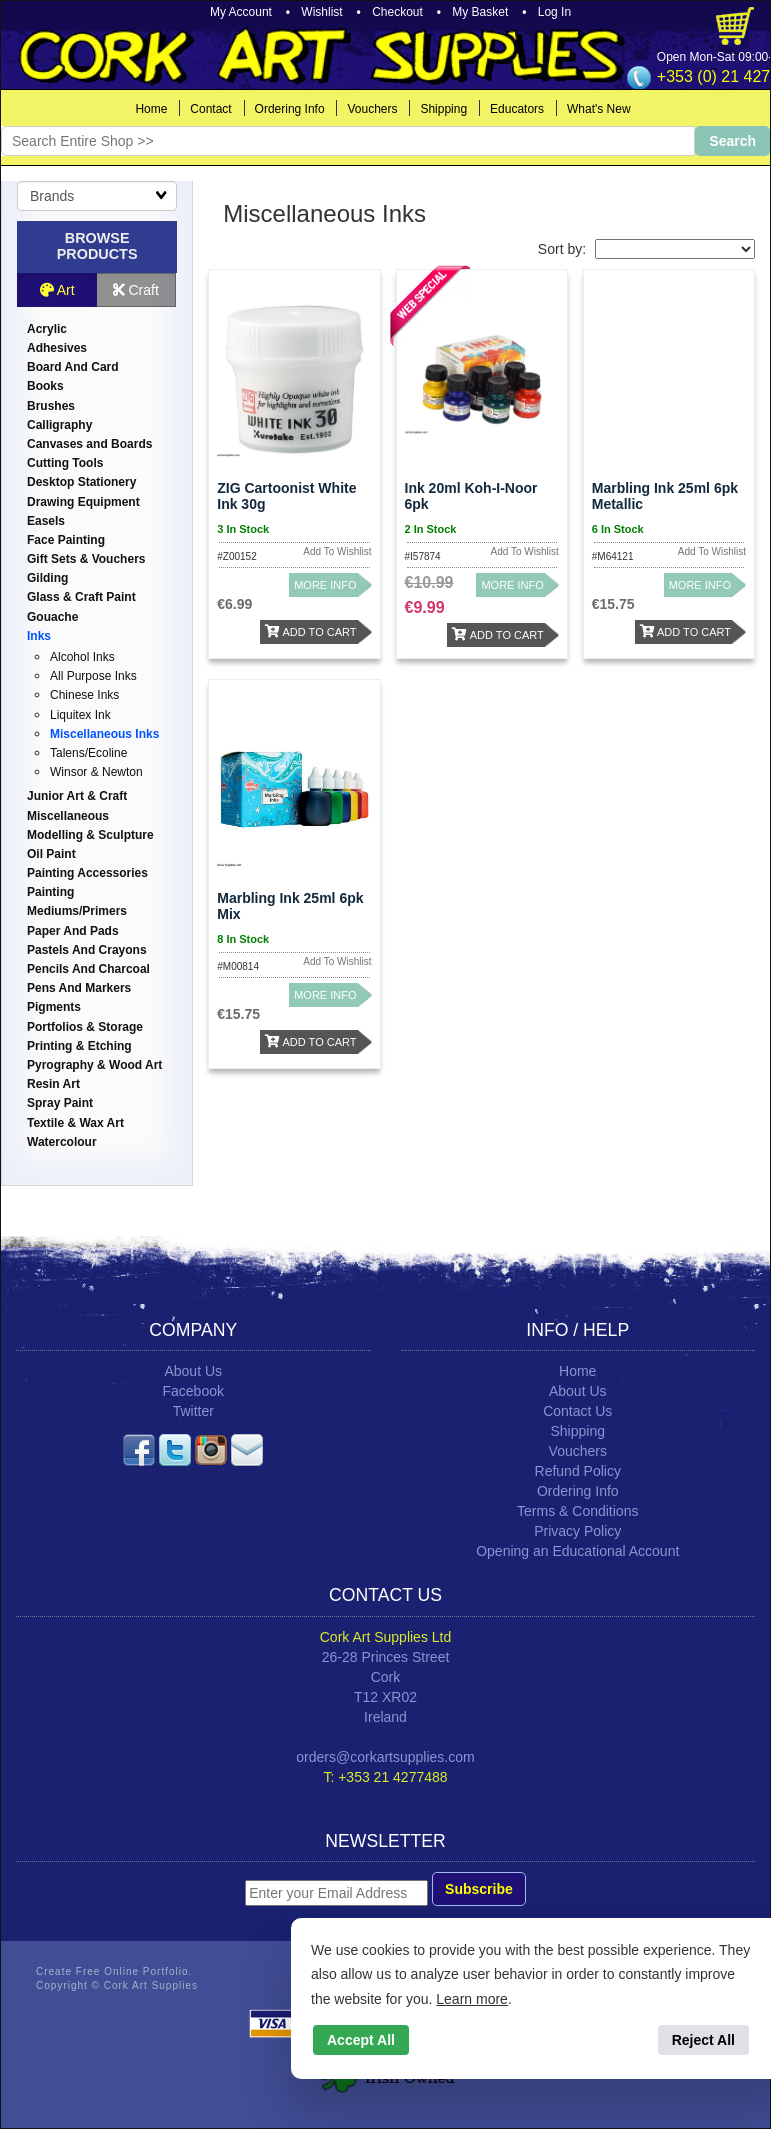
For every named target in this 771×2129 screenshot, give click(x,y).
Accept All (361, 2040)
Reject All (703, 2040)
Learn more (472, 1999)
